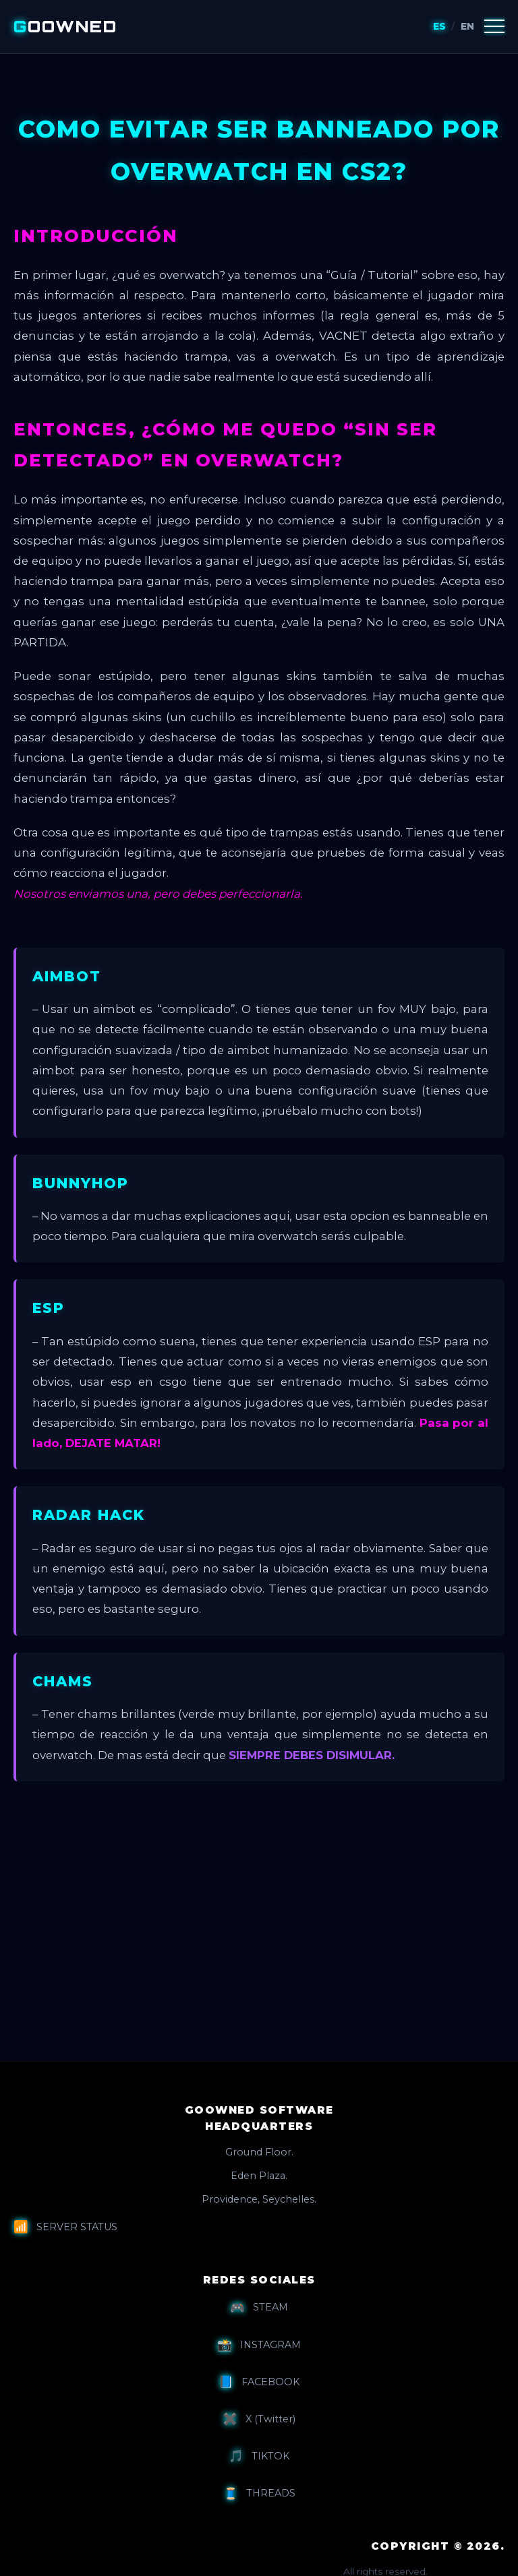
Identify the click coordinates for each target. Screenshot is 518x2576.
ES (439, 26)
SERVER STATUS (65, 2226)
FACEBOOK (259, 2381)
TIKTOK (259, 2456)
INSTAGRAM (259, 2344)
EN (467, 26)
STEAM (259, 2307)
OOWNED (65, 26)
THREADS (259, 2493)
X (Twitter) (259, 2419)
